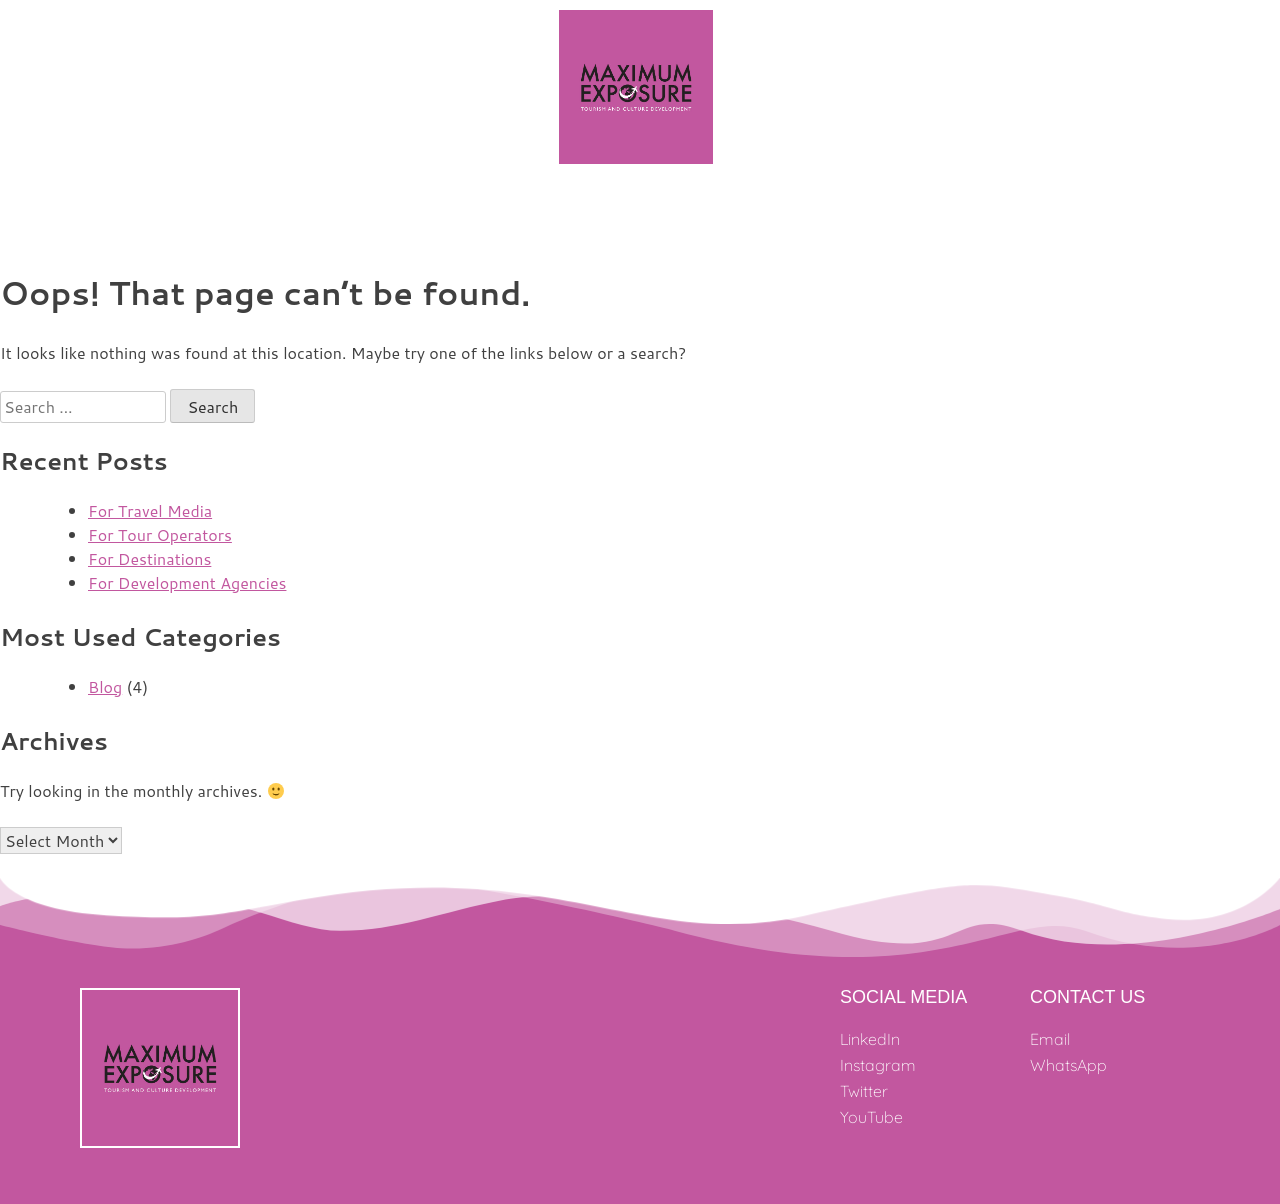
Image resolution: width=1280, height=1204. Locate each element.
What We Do (719, 214)
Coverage (927, 213)
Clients (833, 213)
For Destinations (149, 558)
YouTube (871, 1117)
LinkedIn (870, 1039)
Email (1050, 1039)
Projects (348, 213)
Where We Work (468, 213)
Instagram (878, 1065)
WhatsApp (1068, 1065)
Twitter (864, 1091)
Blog (105, 686)
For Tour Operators (160, 534)
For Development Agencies (187, 582)
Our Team (595, 213)
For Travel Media (150, 510)
